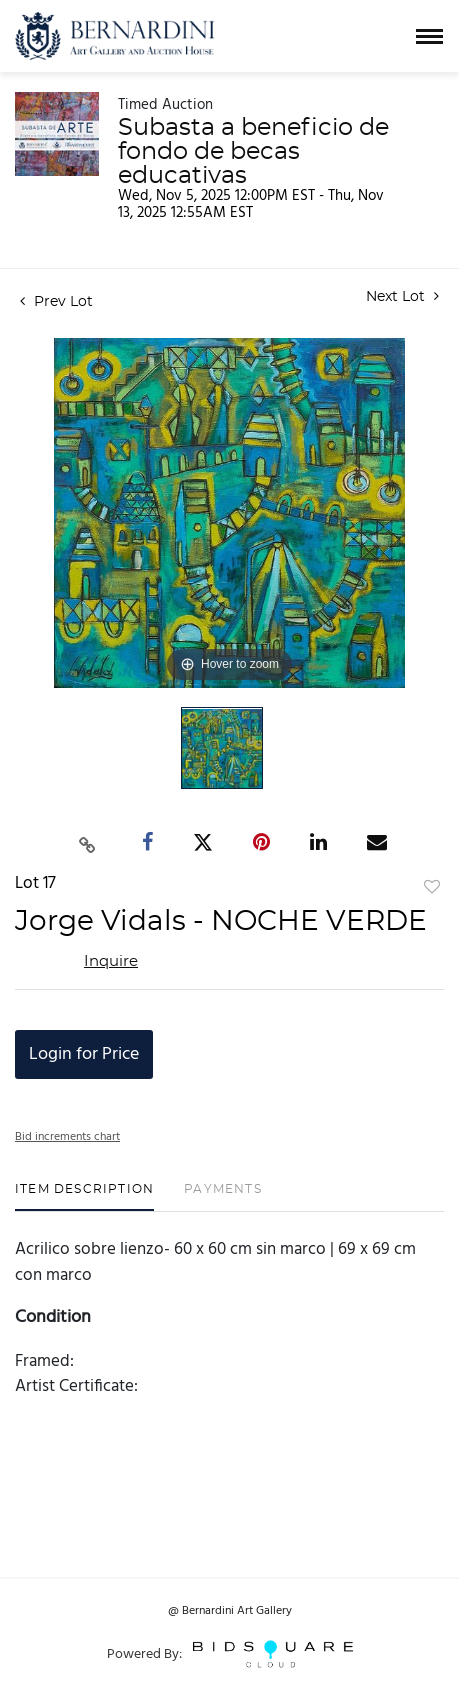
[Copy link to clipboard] (87, 842)
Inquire (111, 961)
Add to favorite (432, 888)
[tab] (84, 1196)
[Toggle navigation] (429, 36)
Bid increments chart (67, 1137)
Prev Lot (56, 302)
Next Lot (402, 296)
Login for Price (84, 1054)
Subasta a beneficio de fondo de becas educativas (253, 152)
